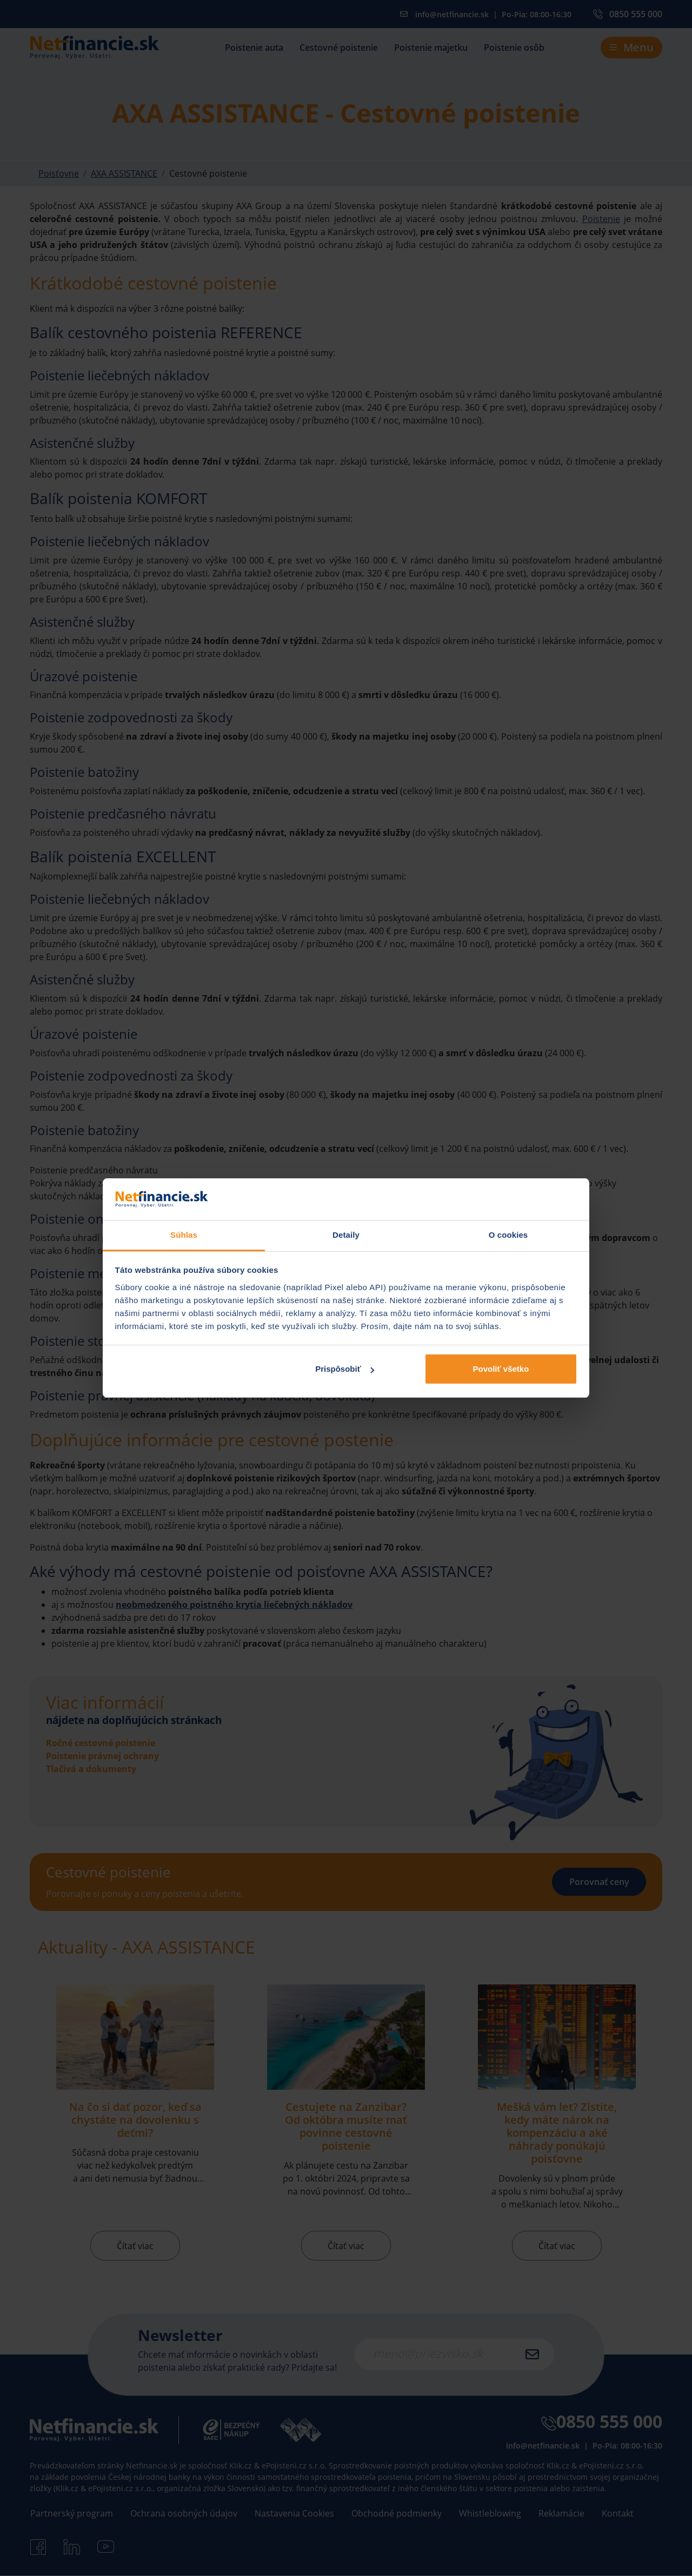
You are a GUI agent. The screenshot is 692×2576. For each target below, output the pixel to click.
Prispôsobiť (344, 1368)
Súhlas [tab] (183, 1234)
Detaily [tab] (346, 1234)
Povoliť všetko (501, 1368)
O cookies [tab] (508, 1234)
